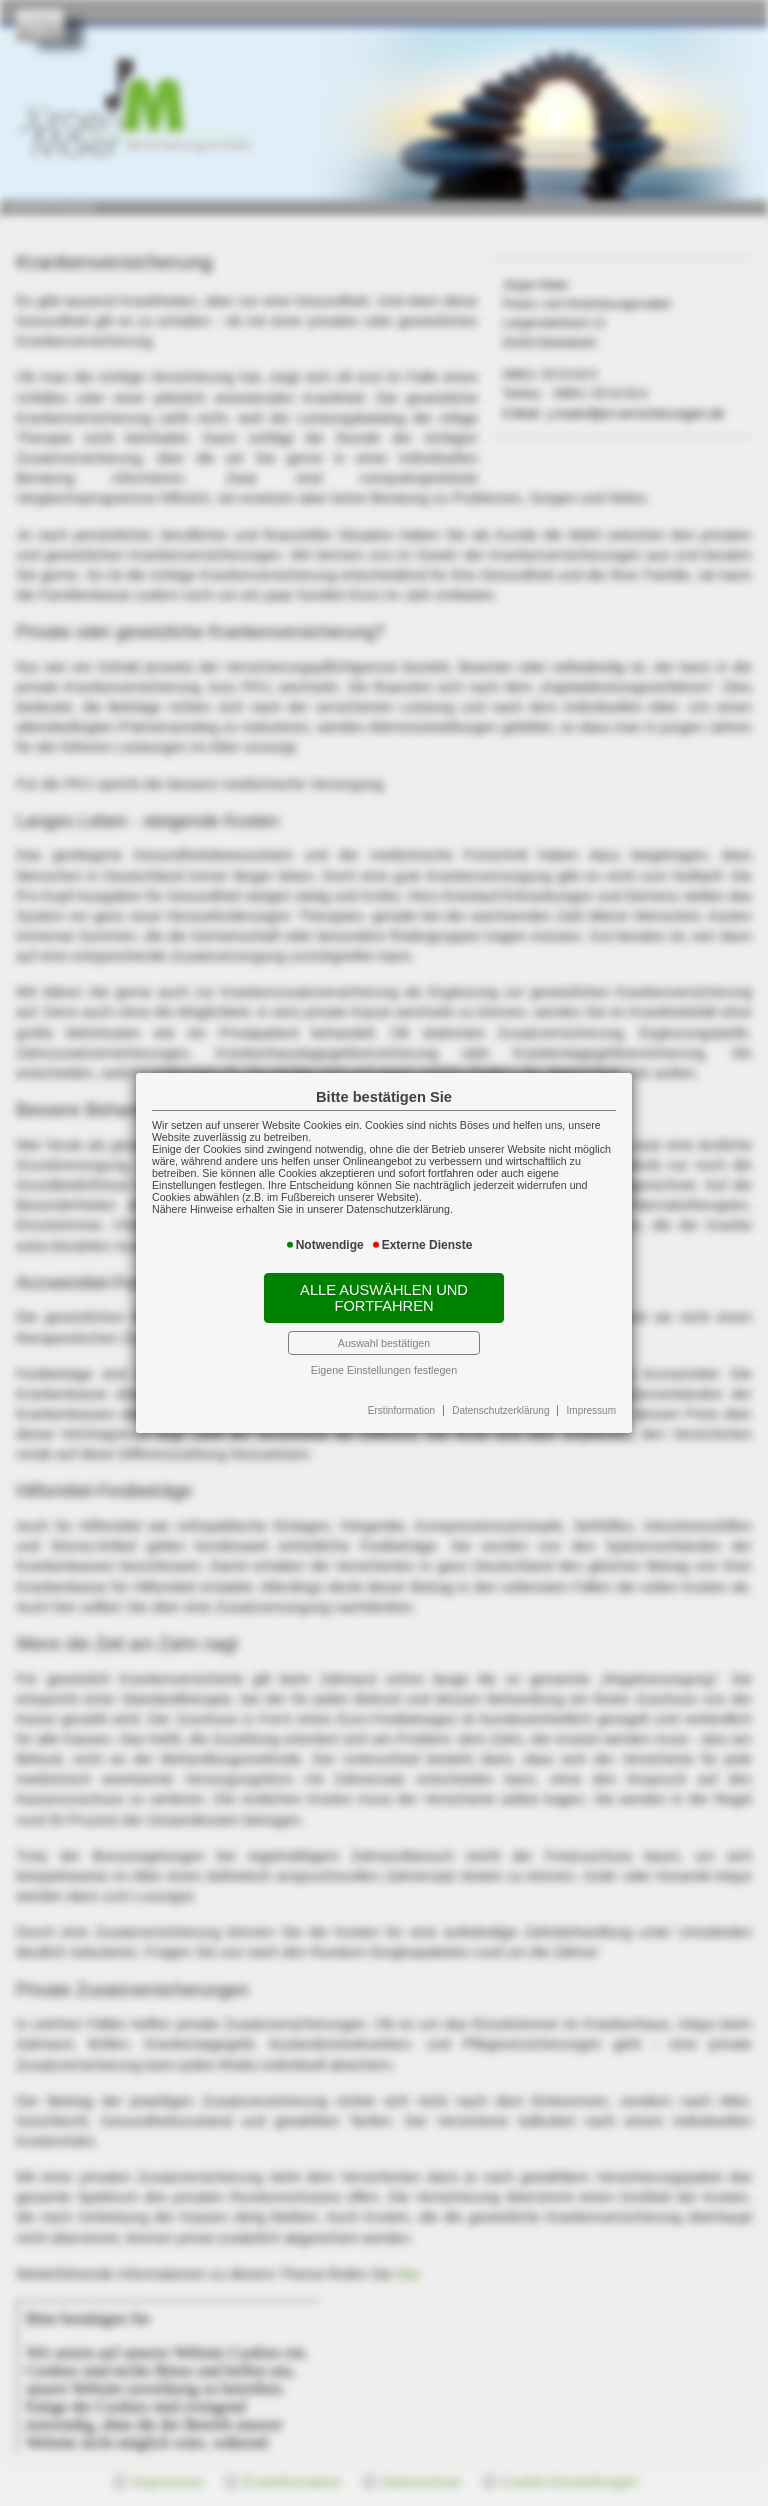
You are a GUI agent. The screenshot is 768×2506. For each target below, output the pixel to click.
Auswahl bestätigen (384, 1343)
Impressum (591, 1410)
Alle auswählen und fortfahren (384, 1298)
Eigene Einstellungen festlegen (384, 1370)
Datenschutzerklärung (500, 1410)
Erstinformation (401, 1410)
